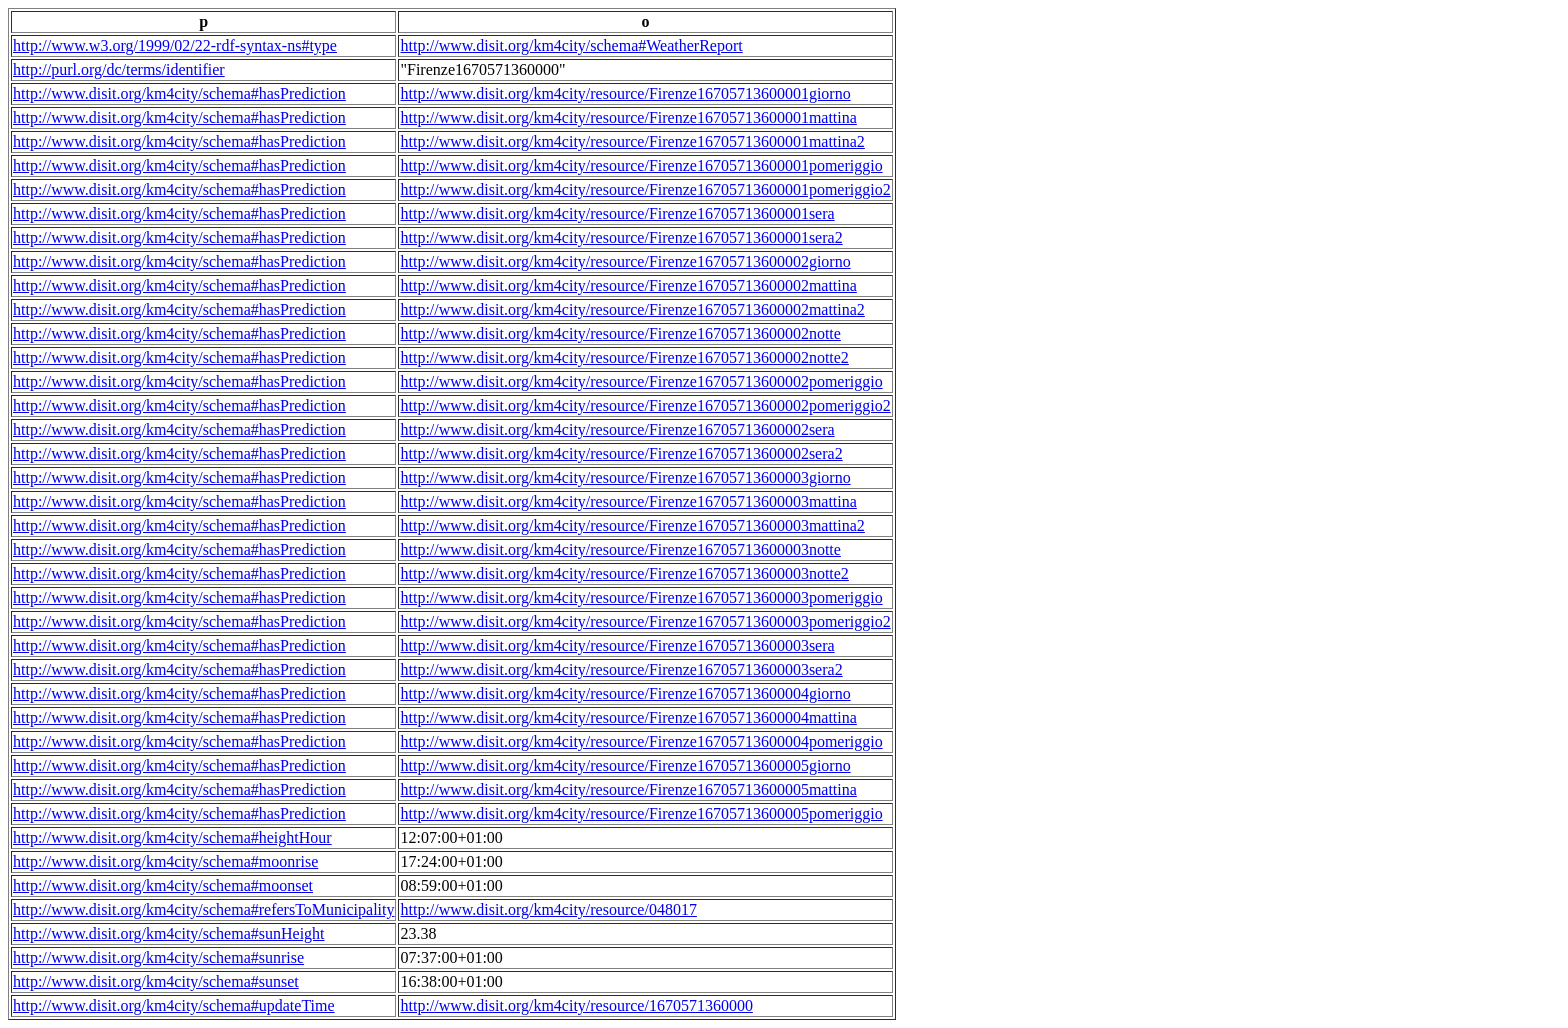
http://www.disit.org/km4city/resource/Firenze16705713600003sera (617, 645)
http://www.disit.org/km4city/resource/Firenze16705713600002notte (620, 333)
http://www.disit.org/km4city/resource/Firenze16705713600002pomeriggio (641, 381)
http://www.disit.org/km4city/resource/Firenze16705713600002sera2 (621, 453)
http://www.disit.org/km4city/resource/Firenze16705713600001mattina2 (632, 141)
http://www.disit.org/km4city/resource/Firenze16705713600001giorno (625, 93)
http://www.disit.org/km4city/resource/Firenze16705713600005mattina (628, 789)
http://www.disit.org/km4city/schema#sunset (156, 981)
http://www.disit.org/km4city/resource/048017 (548, 909)
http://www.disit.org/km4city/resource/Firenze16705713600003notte (620, 549)
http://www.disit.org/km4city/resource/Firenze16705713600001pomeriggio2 (645, 189)
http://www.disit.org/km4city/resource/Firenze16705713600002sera (617, 429)
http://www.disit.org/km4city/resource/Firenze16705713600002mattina (628, 285)
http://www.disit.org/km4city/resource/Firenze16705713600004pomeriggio (641, 741)
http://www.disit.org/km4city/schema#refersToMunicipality (203, 909)
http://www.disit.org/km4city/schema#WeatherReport (571, 45)
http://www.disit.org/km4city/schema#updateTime (174, 1005)
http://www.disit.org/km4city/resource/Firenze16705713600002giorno (625, 261)
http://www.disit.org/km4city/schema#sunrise (158, 957)
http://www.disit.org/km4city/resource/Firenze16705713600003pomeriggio (641, 597)
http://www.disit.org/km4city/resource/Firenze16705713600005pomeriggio (641, 813)
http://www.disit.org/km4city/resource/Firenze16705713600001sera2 (621, 237)
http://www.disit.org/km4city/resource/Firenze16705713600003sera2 (621, 669)
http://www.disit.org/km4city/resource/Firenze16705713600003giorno (625, 477)
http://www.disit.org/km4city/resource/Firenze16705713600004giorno (625, 693)
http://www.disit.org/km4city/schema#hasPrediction (179, 93)
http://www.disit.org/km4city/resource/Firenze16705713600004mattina (628, 717)
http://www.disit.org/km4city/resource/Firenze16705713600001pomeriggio (641, 165)
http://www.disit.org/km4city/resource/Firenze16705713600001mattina (628, 117)
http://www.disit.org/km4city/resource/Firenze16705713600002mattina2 (632, 309)
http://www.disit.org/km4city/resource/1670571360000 (576, 1005)
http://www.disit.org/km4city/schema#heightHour (172, 837)
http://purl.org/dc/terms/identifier (119, 69)
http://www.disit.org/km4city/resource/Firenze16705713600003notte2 (624, 573)
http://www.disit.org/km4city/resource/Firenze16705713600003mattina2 (632, 525)
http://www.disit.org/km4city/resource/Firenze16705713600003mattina (628, 501)
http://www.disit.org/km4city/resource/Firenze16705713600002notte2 (624, 357)
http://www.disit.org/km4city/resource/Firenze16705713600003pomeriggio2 (645, 621)
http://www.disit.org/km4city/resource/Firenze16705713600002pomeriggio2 (645, 405)
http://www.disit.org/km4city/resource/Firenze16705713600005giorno (625, 765)
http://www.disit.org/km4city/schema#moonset (163, 885)
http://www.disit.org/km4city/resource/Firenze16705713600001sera (617, 213)
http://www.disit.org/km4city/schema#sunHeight (169, 933)
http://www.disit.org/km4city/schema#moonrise (165, 861)
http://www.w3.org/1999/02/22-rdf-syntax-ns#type (175, 45)
